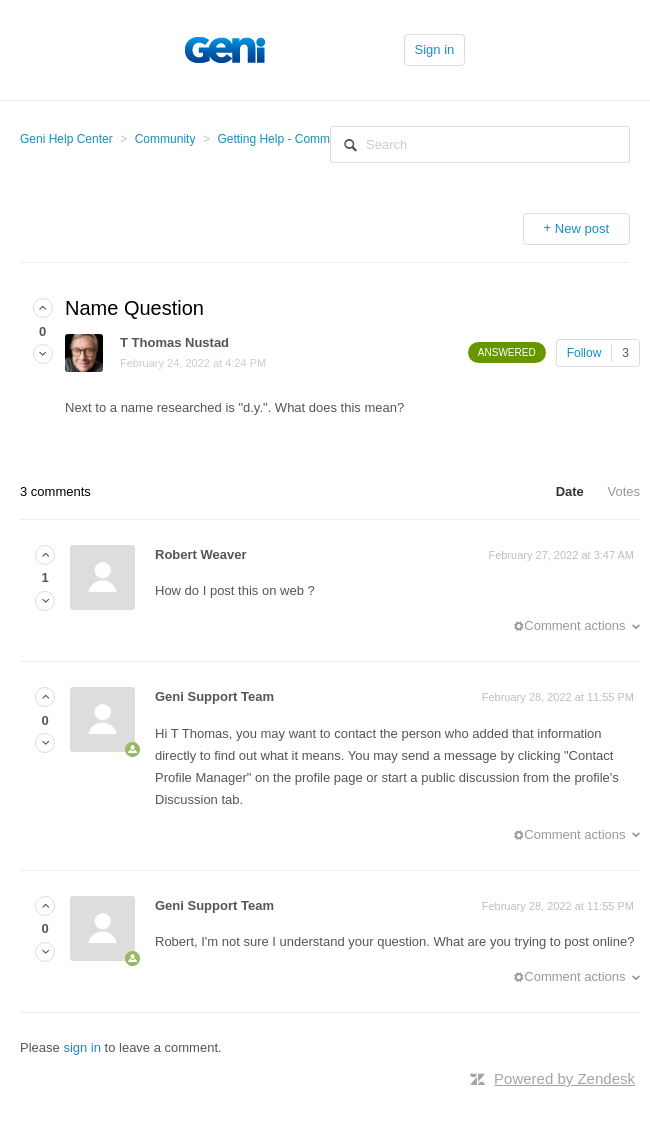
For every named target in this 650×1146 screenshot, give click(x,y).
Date (570, 491)
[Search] (480, 144)
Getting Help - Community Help (300, 139)
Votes (623, 491)
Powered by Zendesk (564, 1078)
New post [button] (582, 228)
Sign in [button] (435, 49)
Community (165, 139)
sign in (82, 1047)
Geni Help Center (66, 139)
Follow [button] (584, 353)
